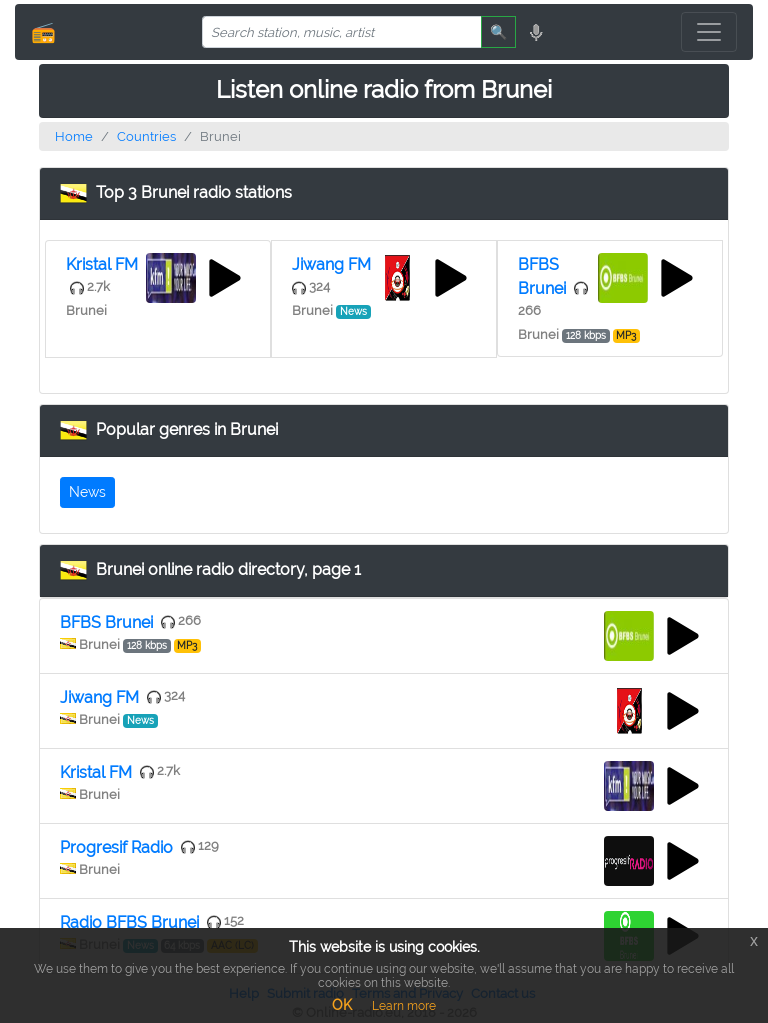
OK (342, 1005)
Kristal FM (102, 264)
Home (74, 136)
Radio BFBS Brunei (129, 922)
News (87, 492)
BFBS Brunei (106, 622)
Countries (146, 136)
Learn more (404, 1006)
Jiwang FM (331, 264)
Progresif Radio (116, 847)
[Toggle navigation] (709, 32)
